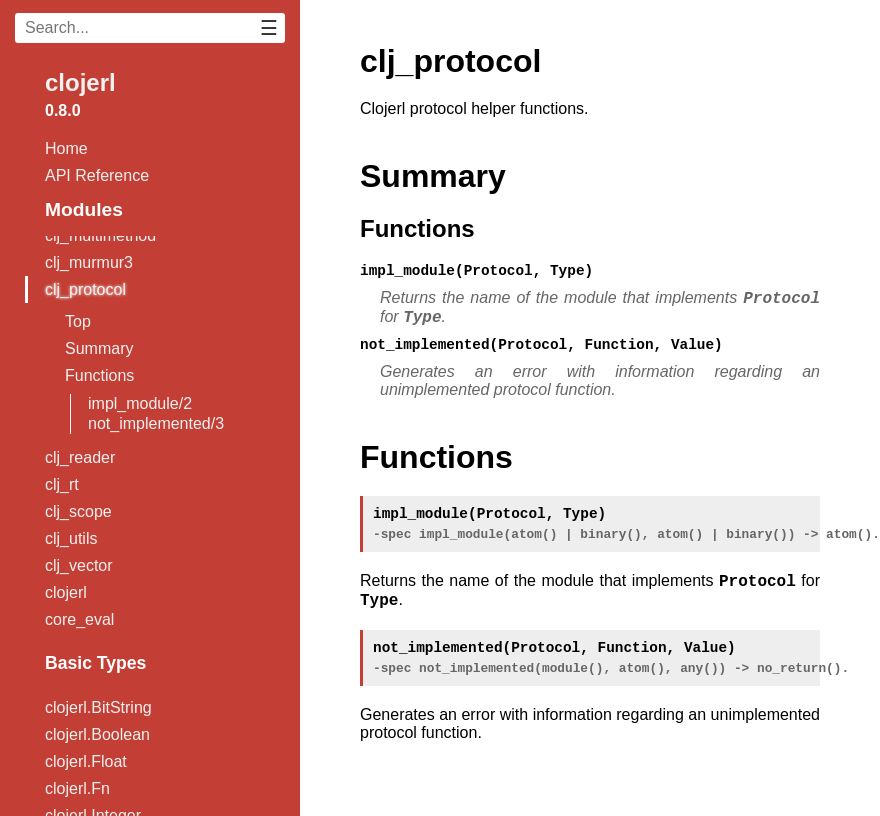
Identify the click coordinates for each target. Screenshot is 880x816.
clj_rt (62, 484)
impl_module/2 (140, 403)
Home (66, 148)
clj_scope (78, 511)
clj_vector (79, 565)
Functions (99, 375)
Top (78, 321)
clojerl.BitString (98, 707)
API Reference (97, 175)
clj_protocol (85, 289)
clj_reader (80, 457)
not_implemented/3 (156, 423)
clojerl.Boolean (97, 734)
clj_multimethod (100, 235)
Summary (99, 348)
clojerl (80, 82)
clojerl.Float (86, 761)
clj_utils (71, 538)
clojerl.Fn (77, 788)
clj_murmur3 (89, 262)
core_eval (79, 619)
